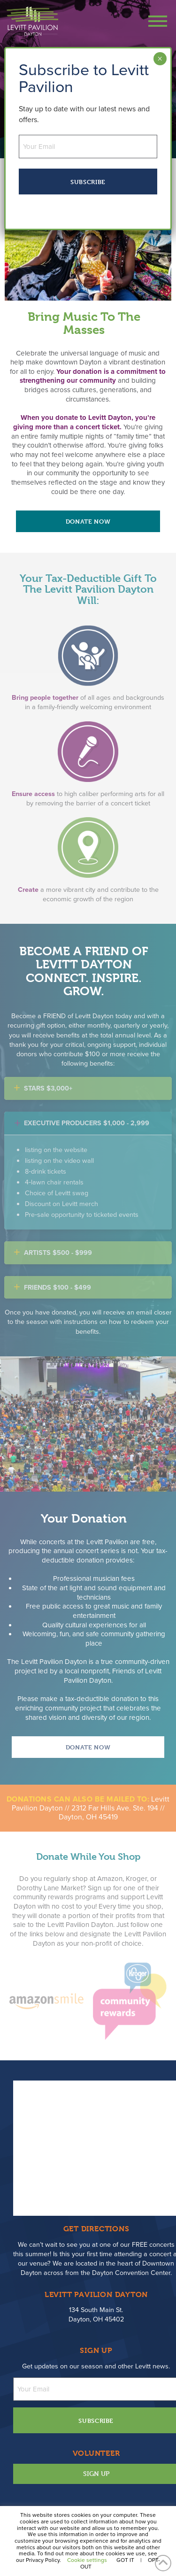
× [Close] (159, 59)
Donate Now (88, 521)
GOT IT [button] (125, 2560)
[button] (152, 21)
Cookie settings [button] (87, 2560)
